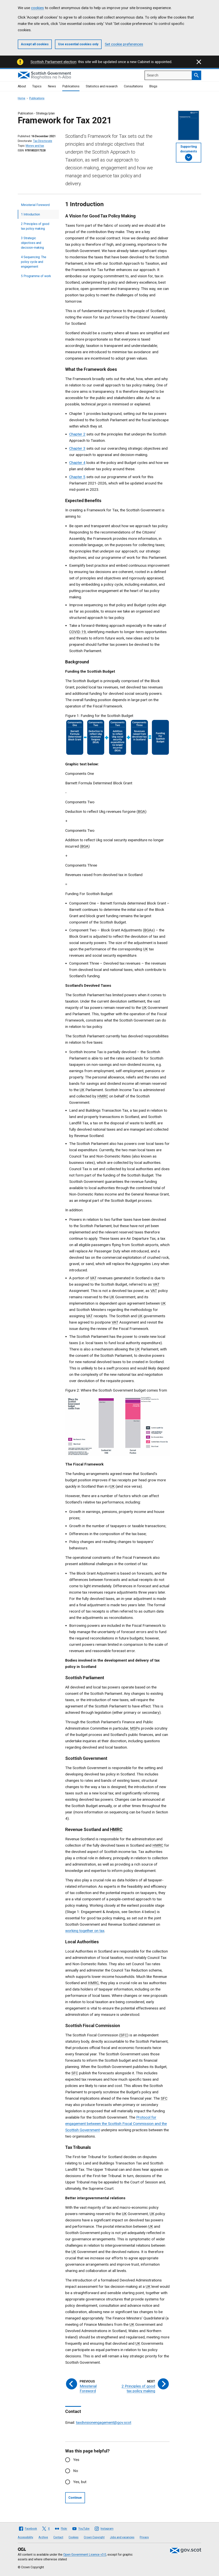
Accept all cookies (35, 44)
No (75, 2470)
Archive (43, 2537)
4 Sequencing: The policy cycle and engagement (33, 261)
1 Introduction (30, 214)
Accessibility (25, 2537)
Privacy (144, 2537)
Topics (37, 86)
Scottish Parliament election (53, 61)
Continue (75, 2498)
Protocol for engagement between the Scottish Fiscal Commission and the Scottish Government (116, 2123)
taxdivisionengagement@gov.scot (103, 2422)
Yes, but (79, 2482)
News (52, 86)
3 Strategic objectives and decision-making (32, 242)
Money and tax (35, 145)
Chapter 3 (77, 448)
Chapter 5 (77, 477)
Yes (76, 2459)
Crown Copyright (94, 2537)
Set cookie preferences (124, 44)
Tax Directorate (42, 141)
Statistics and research (102, 86)
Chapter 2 (77, 434)
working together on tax (84, 1930)
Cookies (73, 2537)
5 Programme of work (36, 276)
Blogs (153, 86)
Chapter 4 (77, 462)
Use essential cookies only (78, 44)
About (22, 86)
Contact (58, 2537)
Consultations (133, 86)
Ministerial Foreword (35, 205)
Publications (70, 86)
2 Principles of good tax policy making (35, 226)
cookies (37, 8)
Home (21, 98)
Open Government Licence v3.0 (84, 2554)
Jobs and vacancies (122, 2537)
